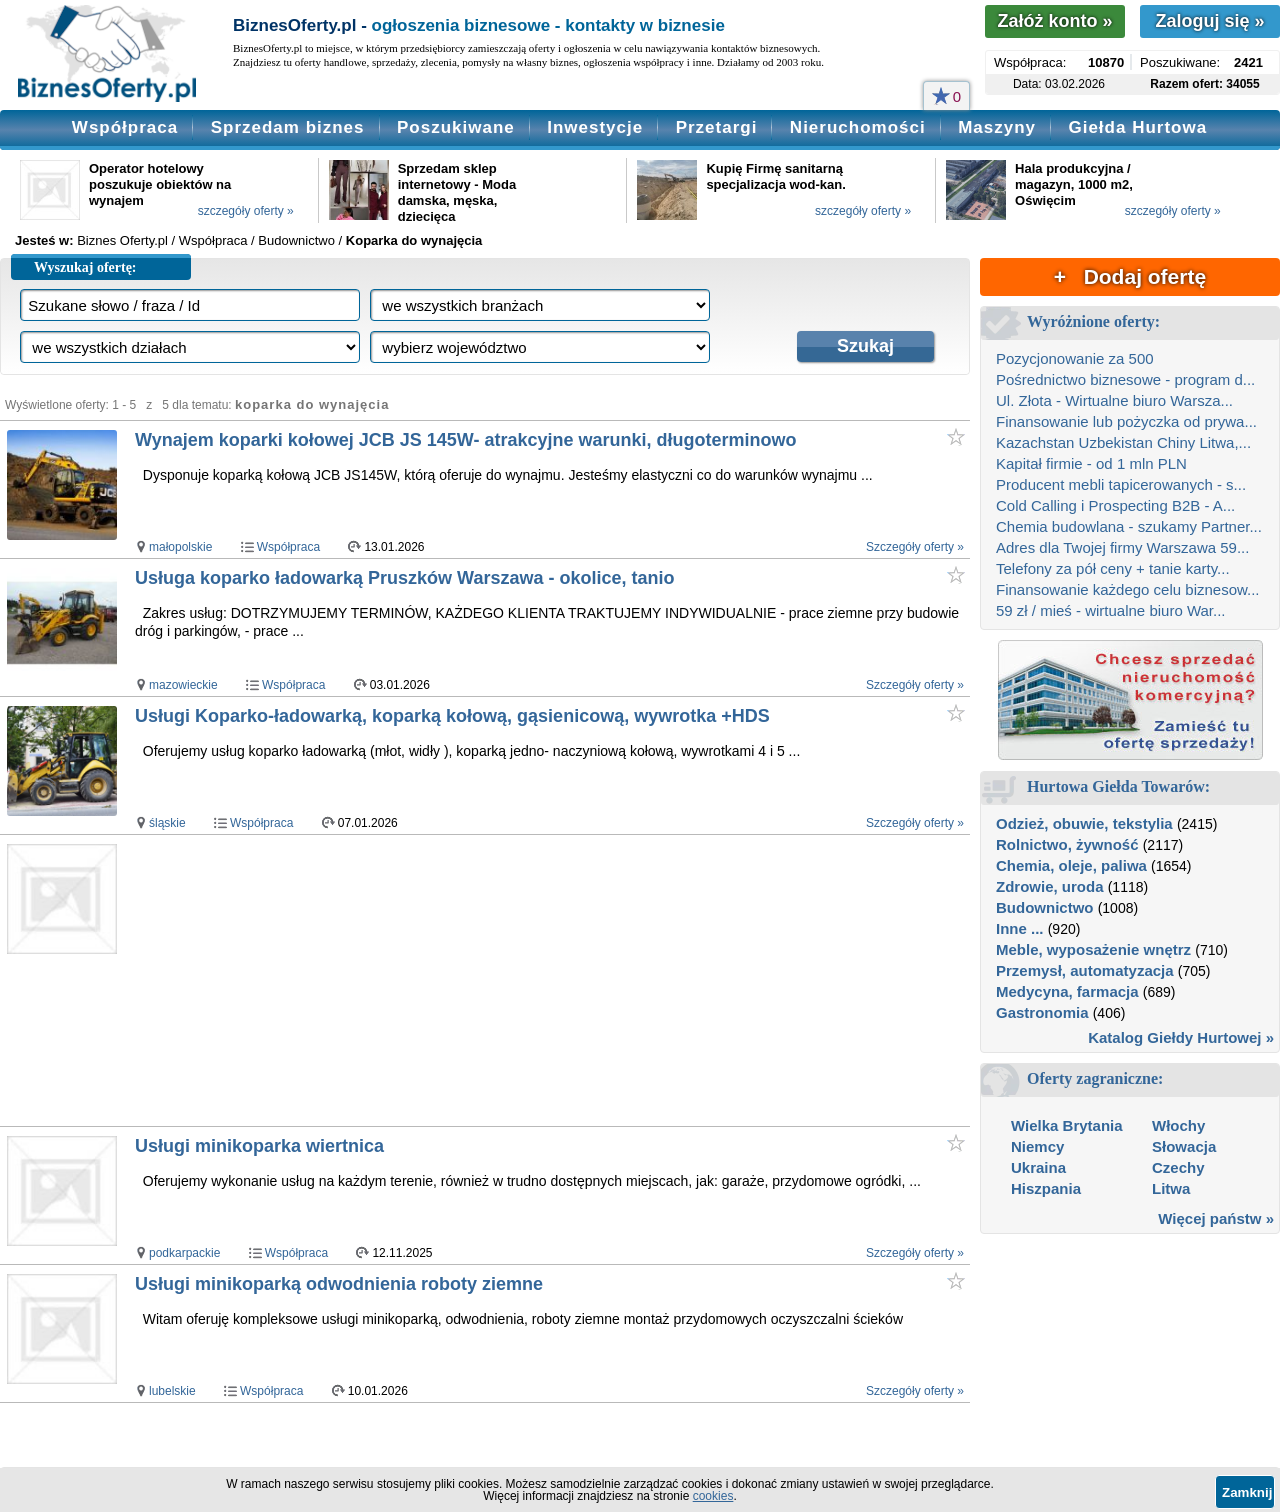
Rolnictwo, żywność (1067, 844)
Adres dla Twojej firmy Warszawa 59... (1122, 547)
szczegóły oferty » (246, 211)
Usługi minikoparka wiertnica (259, 1146)
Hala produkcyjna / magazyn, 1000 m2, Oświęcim (1074, 184)
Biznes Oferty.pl (122, 240)
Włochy (1178, 1125)
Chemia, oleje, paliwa (1071, 865)
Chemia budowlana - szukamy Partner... (1129, 526)
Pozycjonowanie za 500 (1075, 358)
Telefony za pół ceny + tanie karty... (1113, 568)
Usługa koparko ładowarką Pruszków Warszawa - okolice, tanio (405, 578)
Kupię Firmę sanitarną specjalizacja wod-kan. (775, 176)
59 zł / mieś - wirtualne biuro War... (1111, 610)
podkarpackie (184, 1253)
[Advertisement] (509, 980)
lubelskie (172, 1391)
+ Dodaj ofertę (1130, 276)
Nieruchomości (858, 127)
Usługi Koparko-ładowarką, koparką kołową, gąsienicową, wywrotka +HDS (452, 716)
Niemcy (1037, 1146)
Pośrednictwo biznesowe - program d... (1125, 379)
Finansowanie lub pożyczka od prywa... (1126, 421)
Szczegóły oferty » (915, 547)
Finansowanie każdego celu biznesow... (1128, 589)
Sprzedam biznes (288, 127)
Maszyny (997, 127)
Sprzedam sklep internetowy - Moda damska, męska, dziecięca (457, 192)
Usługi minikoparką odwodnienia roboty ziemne (339, 1284)
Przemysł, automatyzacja (1085, 970)
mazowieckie (183, 685)
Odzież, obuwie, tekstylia (1084, 823)
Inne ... (1020, 928)
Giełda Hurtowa (1137, 127)
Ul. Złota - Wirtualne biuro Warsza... (1114, 400)
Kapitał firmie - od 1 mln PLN (1091, 463)
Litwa (1171, 1188)
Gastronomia (1042, 1012)
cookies (713, 1496)
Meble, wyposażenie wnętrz (1093, 949)
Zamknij (1247, 1492)
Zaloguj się (1209, 21)
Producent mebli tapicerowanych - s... (1121, 484)
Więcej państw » (1216, 1218)
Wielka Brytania (1067, 1125)
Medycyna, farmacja (1067, 991)
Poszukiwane (456, 127)
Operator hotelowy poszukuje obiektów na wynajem (160, 184)
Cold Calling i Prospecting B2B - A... (1115, 505)
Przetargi (717, 127)
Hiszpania (1046, 1188)
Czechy (1178, 1167)
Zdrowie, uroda (1050, 886)
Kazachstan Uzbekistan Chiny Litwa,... (1123, 442)
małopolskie (180, 547)
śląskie (167, 823)
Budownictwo (1045, 907)
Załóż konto (1054, 21)
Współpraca (125, 127)
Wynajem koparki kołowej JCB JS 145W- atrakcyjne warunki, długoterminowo (466, 440)
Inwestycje (595, 127)
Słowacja (1184, 1146)
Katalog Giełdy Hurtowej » (1181, 1037)
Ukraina (1038, 1167)
